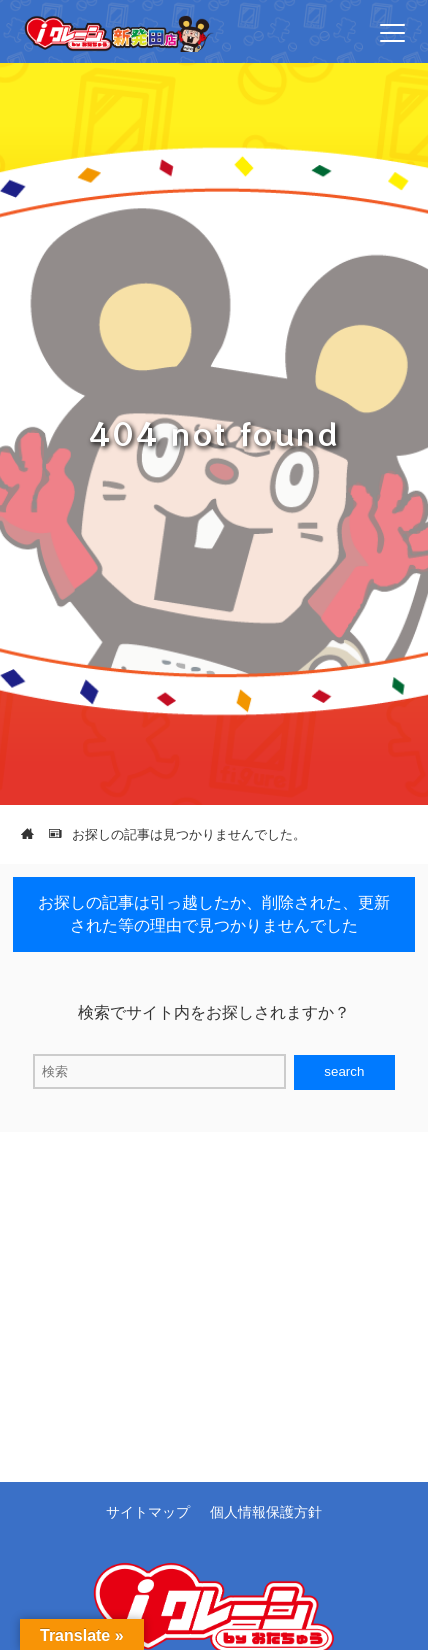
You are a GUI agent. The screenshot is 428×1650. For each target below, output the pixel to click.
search (344, 1071)
